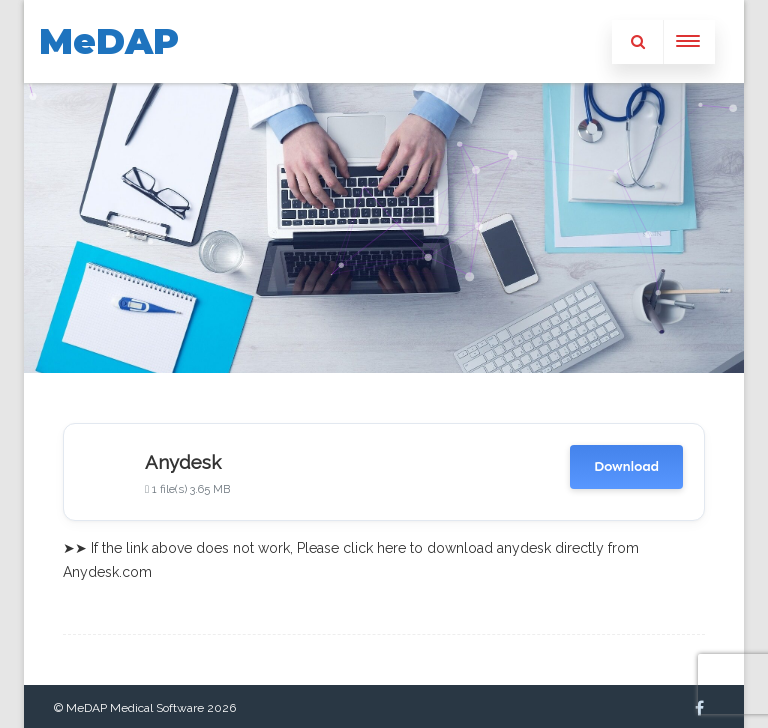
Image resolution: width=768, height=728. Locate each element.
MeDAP (109, 41)
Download (626, 466)
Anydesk (183, 462)
